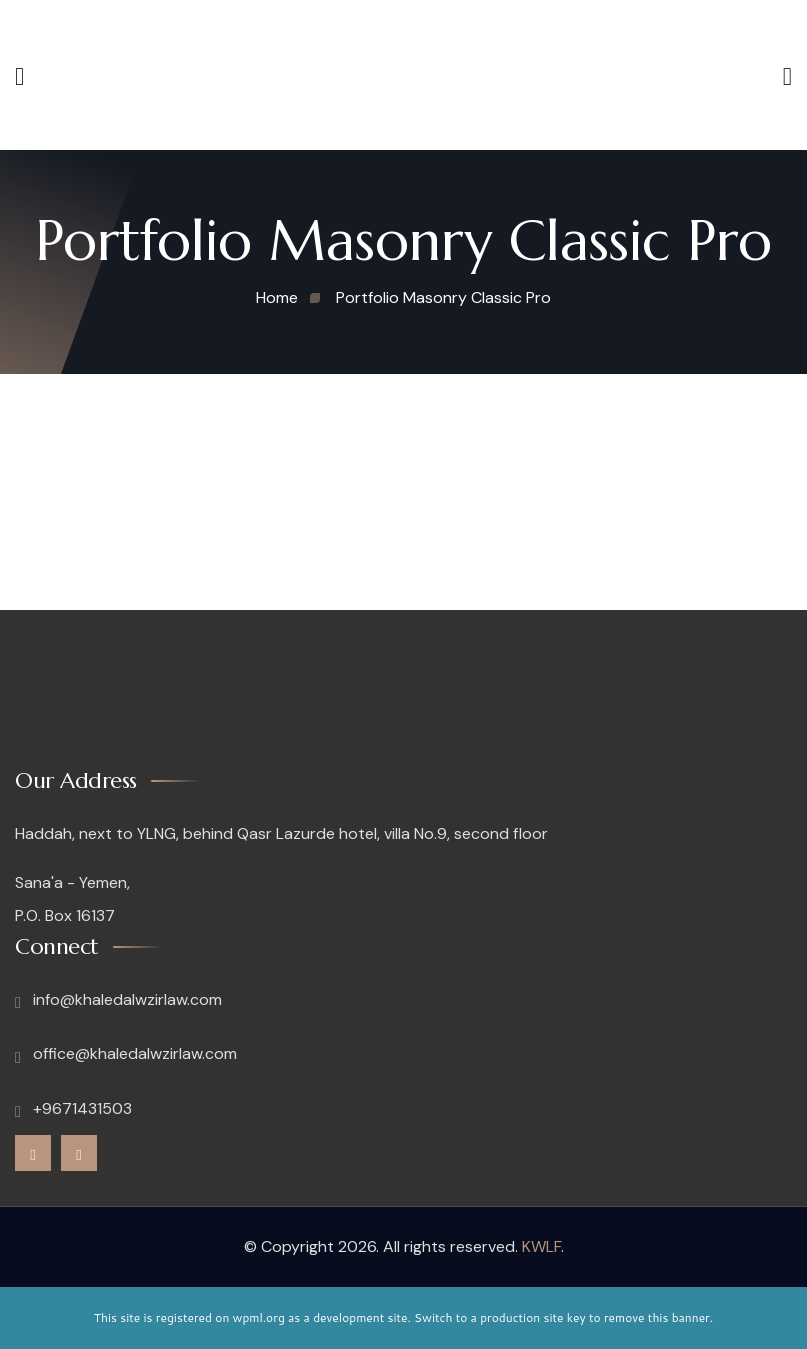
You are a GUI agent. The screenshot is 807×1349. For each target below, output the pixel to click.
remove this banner (657, 1317)
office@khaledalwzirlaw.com (126, 1054)
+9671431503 (73, 1109)
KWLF (541, 1246)
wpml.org (259, 1317)
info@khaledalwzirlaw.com (118, 1000)
